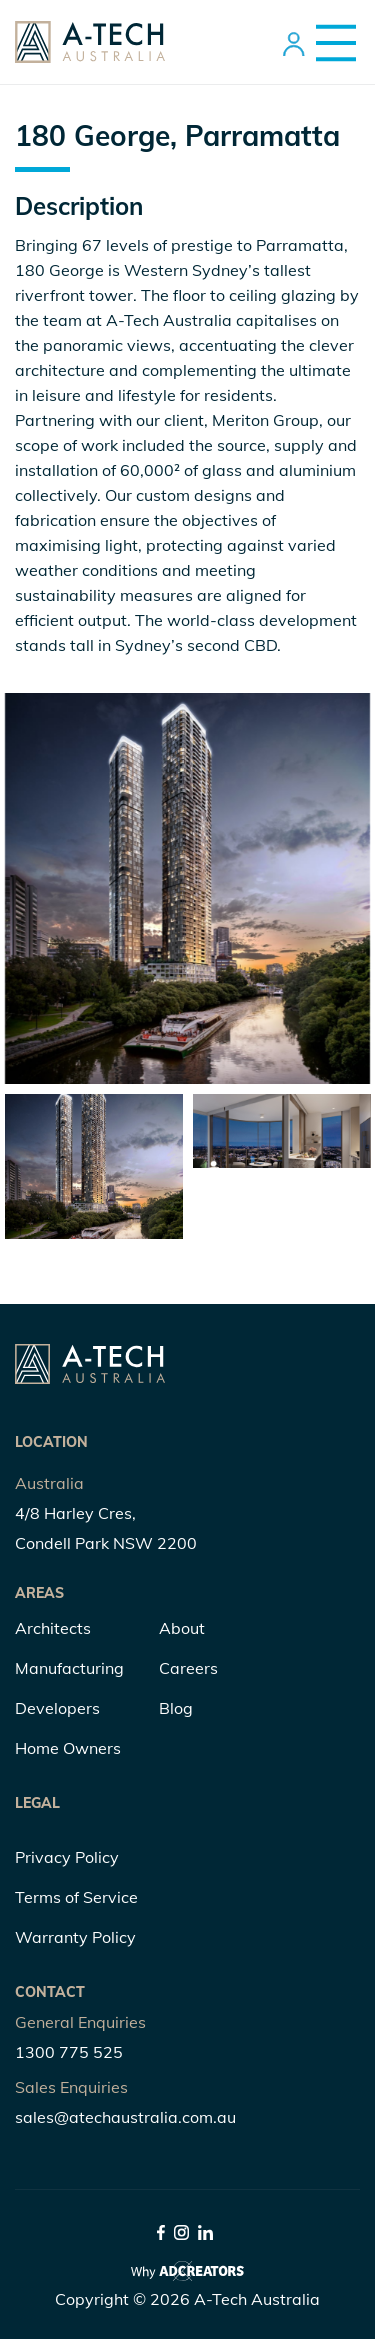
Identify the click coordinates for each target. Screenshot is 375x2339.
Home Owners (68, 1748)
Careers (188, 1668)
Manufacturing (69, 1668)
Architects (53, 1628)
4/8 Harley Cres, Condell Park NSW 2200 (106, 1528)
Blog (176, 1708)
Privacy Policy (67, 1857)
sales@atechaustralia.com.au (125, 2117)
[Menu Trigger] (328, 42)
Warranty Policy (75, 1937)
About (182, 1628)
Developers (57, 1708)
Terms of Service (76, 1897)
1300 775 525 (69, 2052)
